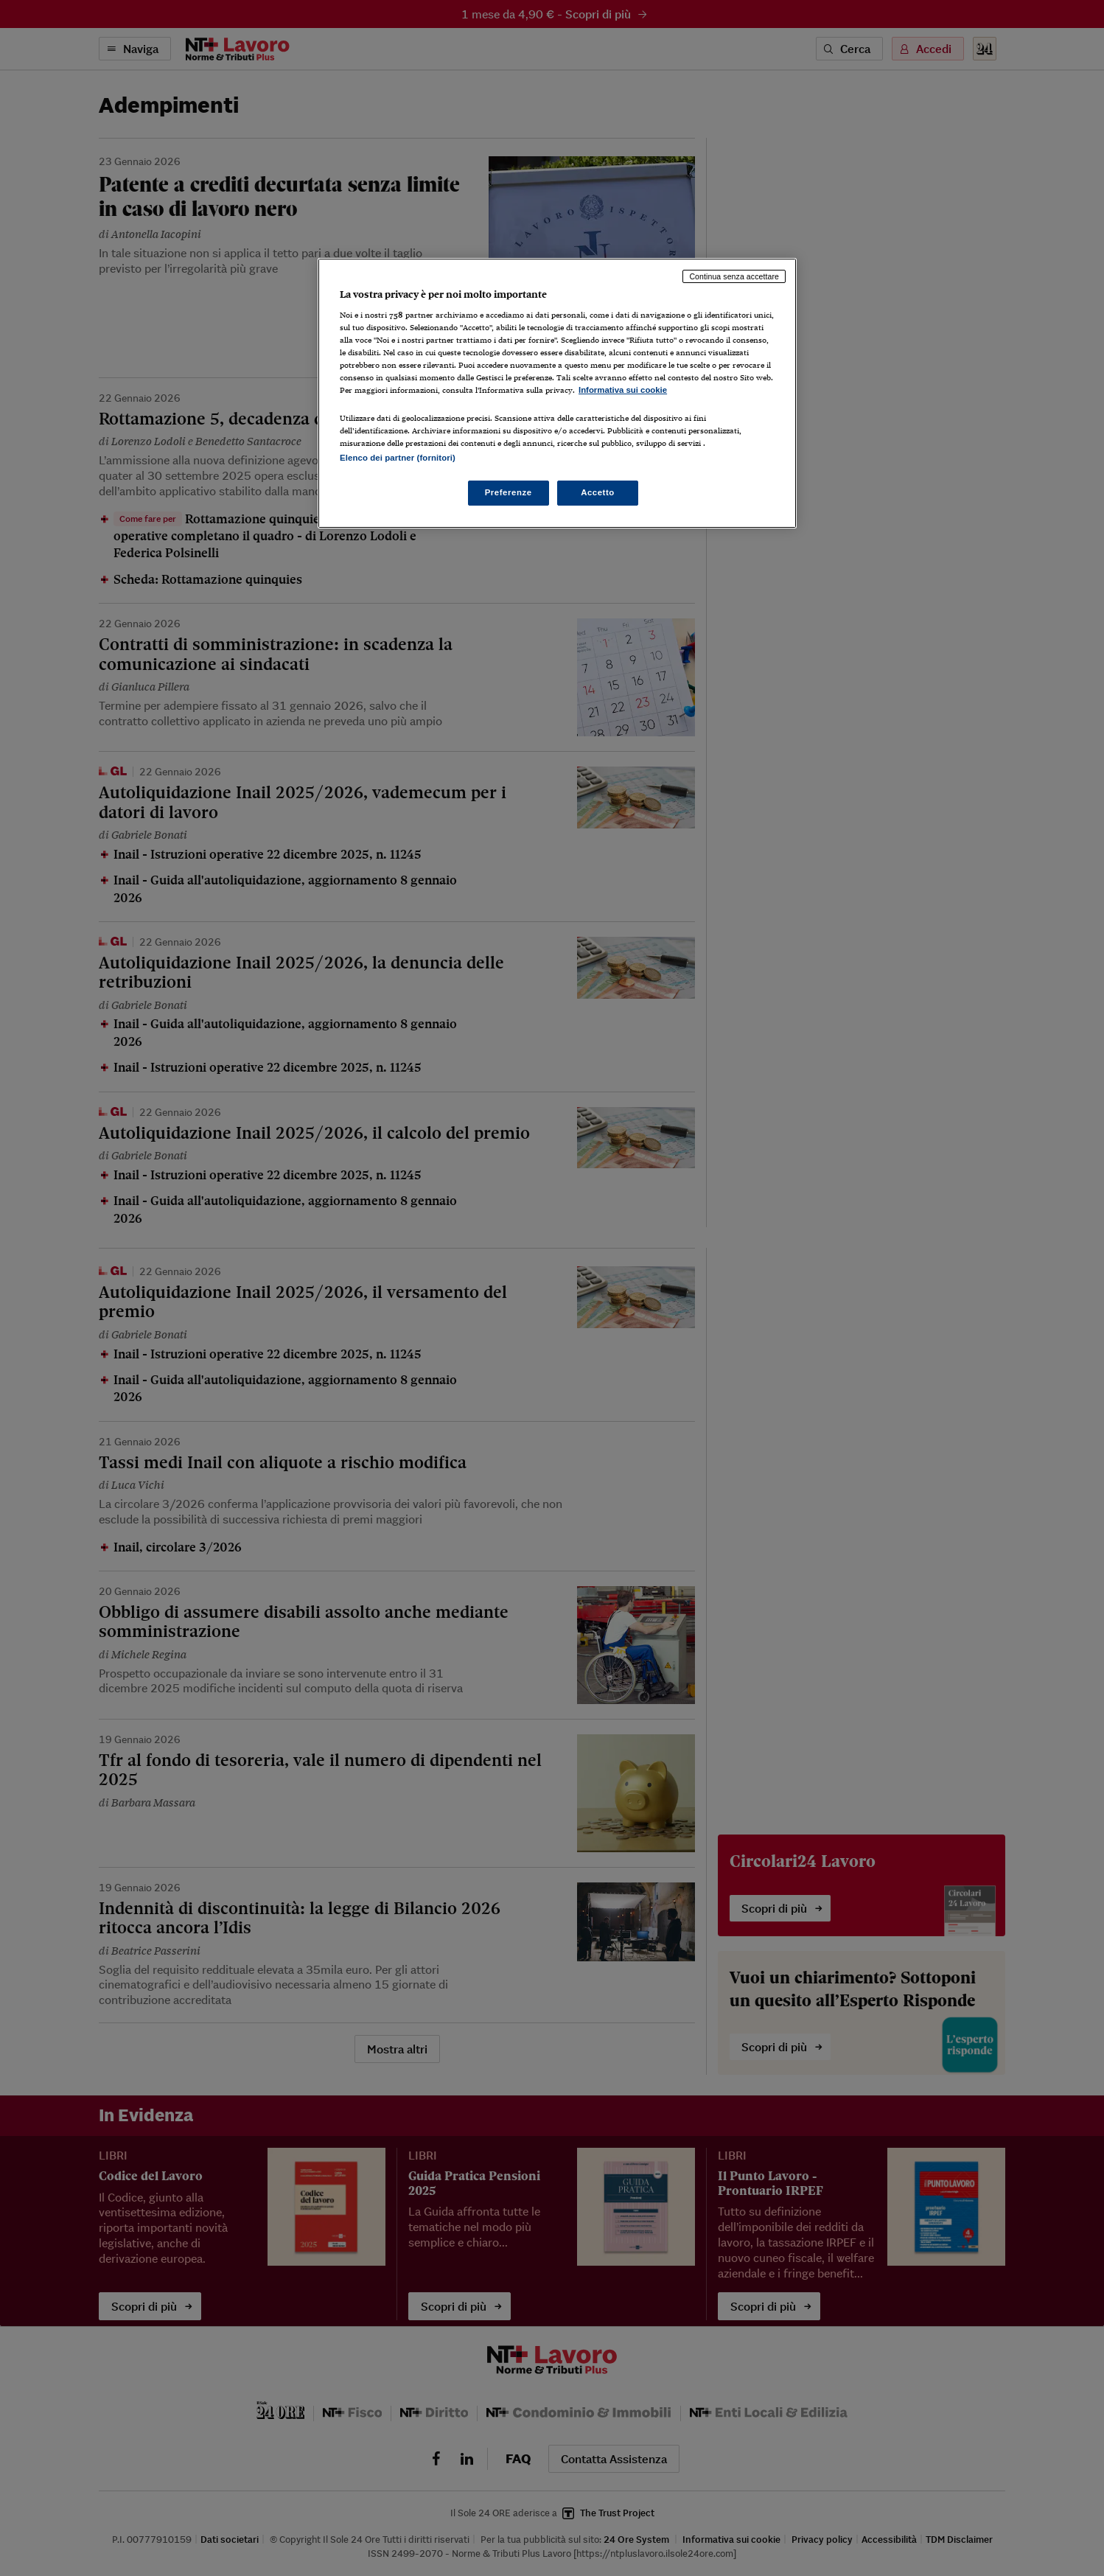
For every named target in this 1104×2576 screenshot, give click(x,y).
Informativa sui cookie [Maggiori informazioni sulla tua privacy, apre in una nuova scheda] (623, 389)
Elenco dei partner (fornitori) (397, 457)
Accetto (598, 492)
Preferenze (508, 492)
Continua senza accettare (734, 276)
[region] (557, 393)
